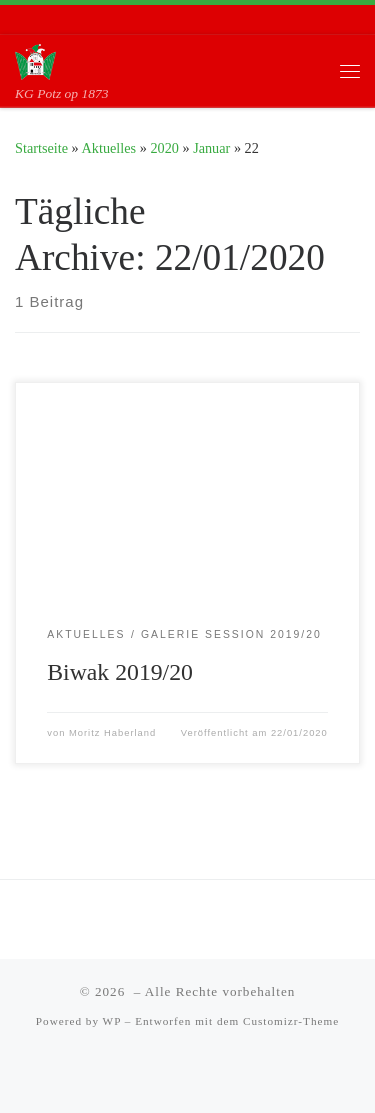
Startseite (41, 148)
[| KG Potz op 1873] (35, 59)
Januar (211, 148)
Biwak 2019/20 (120, 672)
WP (112, 1021)
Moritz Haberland (112, 733)
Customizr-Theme (291, 1021)
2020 (164, 148)
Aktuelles (109, 148)
